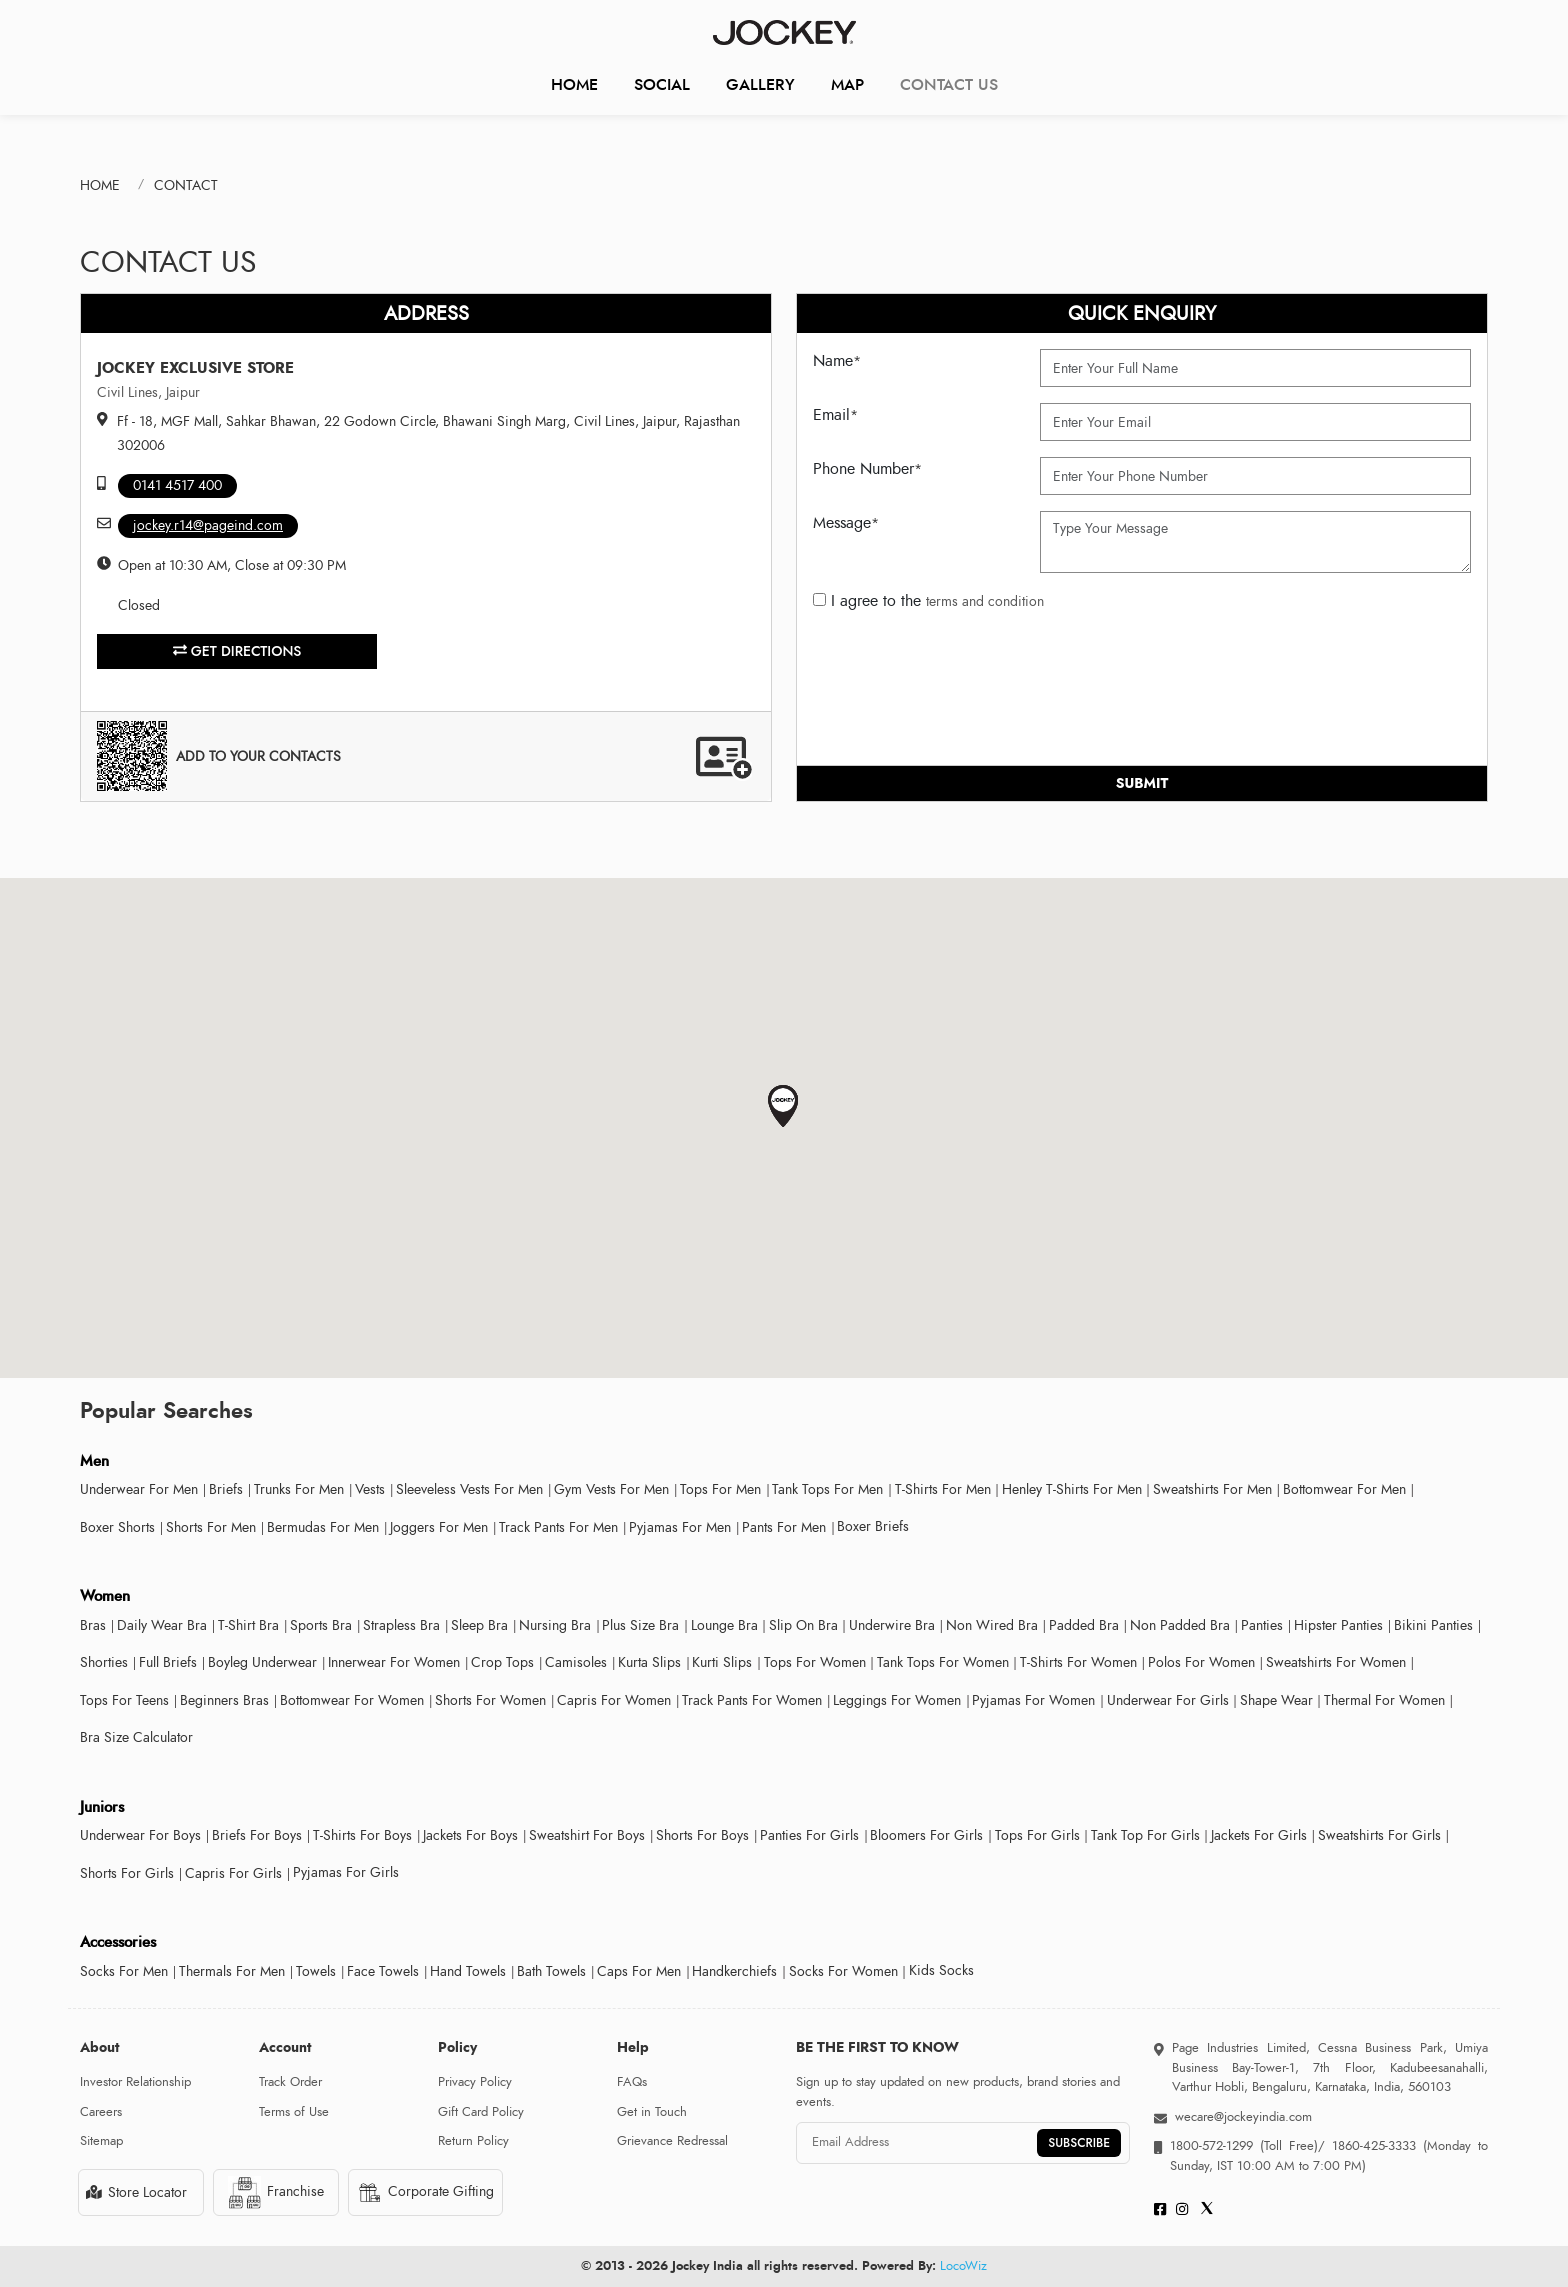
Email (835, 415)
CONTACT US (949, 84)
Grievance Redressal (672, 2141)
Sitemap (101, 2141)
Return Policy (473, 2141)
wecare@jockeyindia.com (1243, 2117)
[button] (783, 1106)
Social (662, 84)
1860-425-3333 (1374, 2146)
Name (837, 361)
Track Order (290, 2082)
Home (574, 84)
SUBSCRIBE (1079, 2143)
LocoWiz (963, 2266)
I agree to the (928, 601)
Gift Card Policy (481, 2112)
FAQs (632, 2082)
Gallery (760, 84)
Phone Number (867, 469)
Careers (101, 2112)
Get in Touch (652, 2112)
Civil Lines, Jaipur (148, 392)
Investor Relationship (135, 2082)
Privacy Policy (475, 2082)
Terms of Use (294, 2112)
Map (847, 84)
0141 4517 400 (177, 485)
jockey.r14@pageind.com (208, 525)
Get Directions (237, 651)
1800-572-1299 (1211, 2146)
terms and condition (985, 601)
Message (846, 523)
